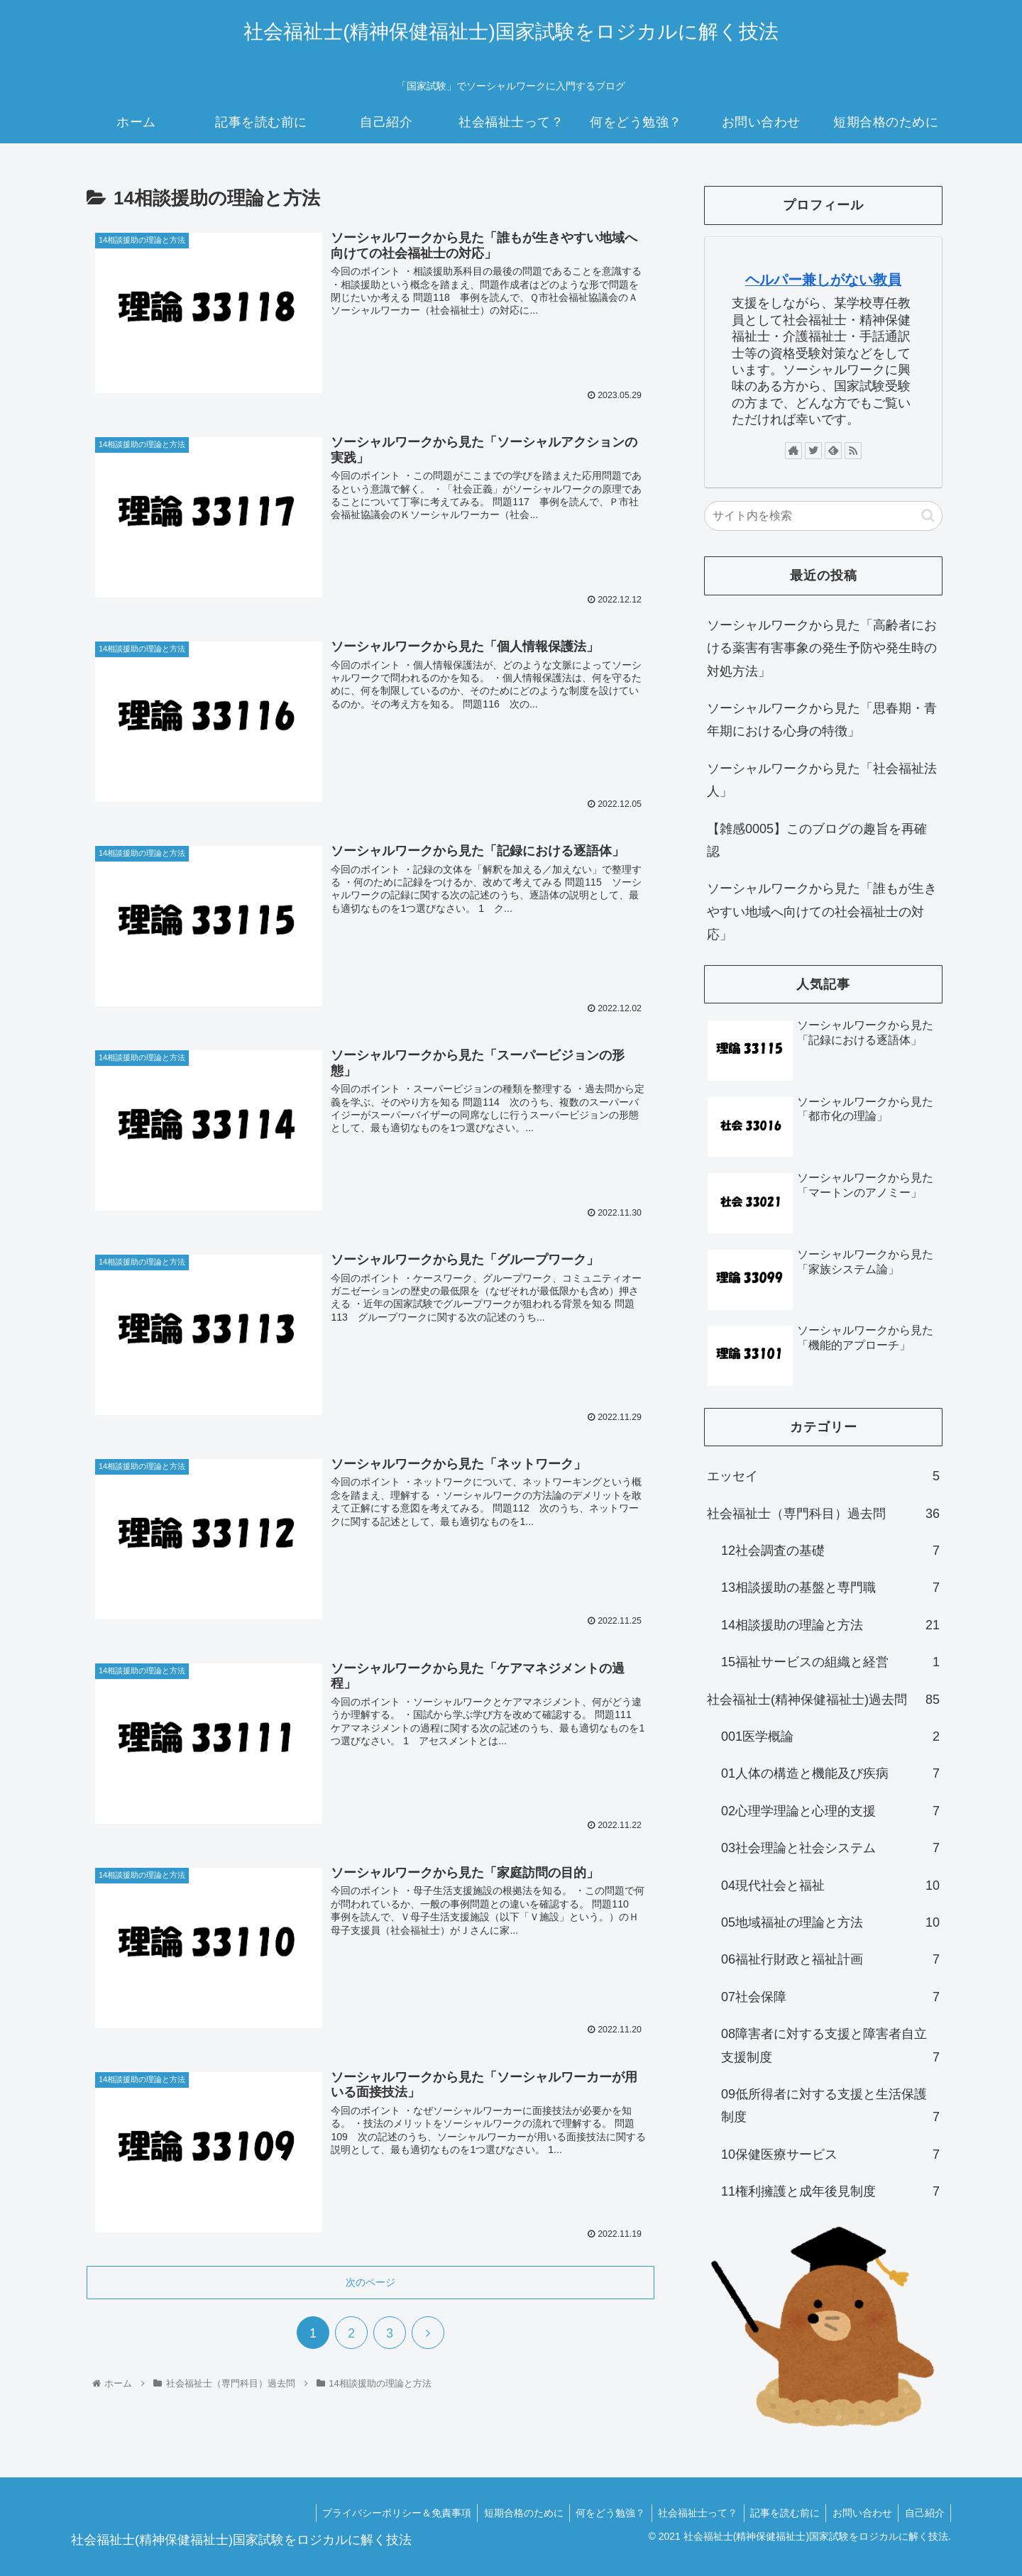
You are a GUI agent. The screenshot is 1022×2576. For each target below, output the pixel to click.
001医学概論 (830, 1736)
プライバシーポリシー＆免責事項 (381, 2513)
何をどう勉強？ (600, 2513)
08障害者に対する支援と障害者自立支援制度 (830, 2048)
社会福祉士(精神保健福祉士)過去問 (823, 1699)
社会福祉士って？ (690, 2513)
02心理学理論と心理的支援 (830, 1811)
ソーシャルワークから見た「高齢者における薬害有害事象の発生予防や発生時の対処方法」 (822, 648)
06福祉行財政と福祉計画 (830, 1959)
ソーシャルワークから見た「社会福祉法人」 (822, 779)
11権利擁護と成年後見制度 (830, 2191)
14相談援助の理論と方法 (830, 1625)
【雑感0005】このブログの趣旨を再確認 (817, 840)
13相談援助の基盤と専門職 (830, 1587)
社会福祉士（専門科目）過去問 (823, 1513)
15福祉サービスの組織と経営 (830, 1662)
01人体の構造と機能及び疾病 (830, 1773)
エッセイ (823, 1476)
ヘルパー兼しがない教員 (823, 279)
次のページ (370, 2279)
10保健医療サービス (830, 2154)
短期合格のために (511, 2513)
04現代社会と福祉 (830, 1885)
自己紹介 (923, 2513)
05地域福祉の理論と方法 (830, 1922)
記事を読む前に (779, 2513)
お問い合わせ (859, 2513)
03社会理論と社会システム (830, 1848)
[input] (823, 516)
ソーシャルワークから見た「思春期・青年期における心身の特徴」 (822, 719)
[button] (928, 515)
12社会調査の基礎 (830, 1550)
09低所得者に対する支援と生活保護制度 (830, 2108)
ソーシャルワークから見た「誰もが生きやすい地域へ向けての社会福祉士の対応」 (822, 911)
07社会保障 (830, 1997)
